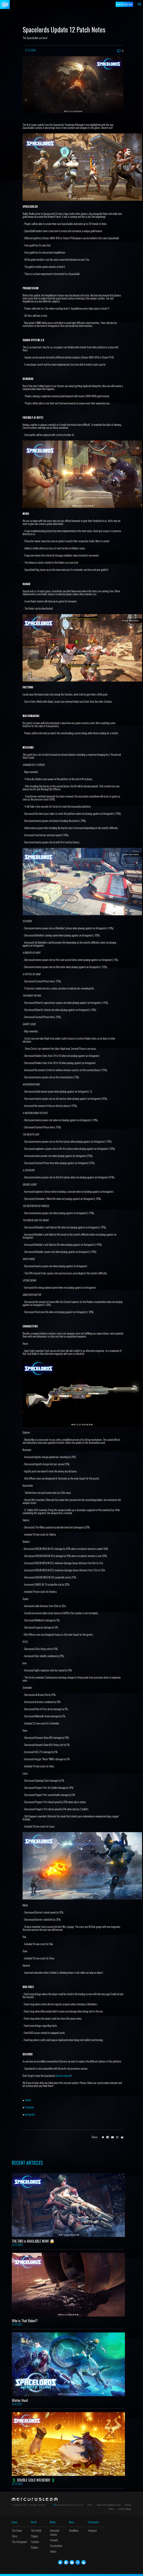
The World (36, 2530)
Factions (35, 2542)
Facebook (29, 2107)
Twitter (28, 2100)
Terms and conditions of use (109, 2505)
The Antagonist (19, 2542)
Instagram (30, 2114)
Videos (53, 2551)
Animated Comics (54, 2532)
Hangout (92, 2530)
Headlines (74, 2530)
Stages (34, 2536)
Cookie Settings (124, 2509)
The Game (17, 2530)
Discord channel (63, 2076)
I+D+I (90, 2505)
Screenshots (56, 2546)
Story (14, 2536)
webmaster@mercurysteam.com (68, 2505)
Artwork (54, 2540)
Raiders (34, 2547)
